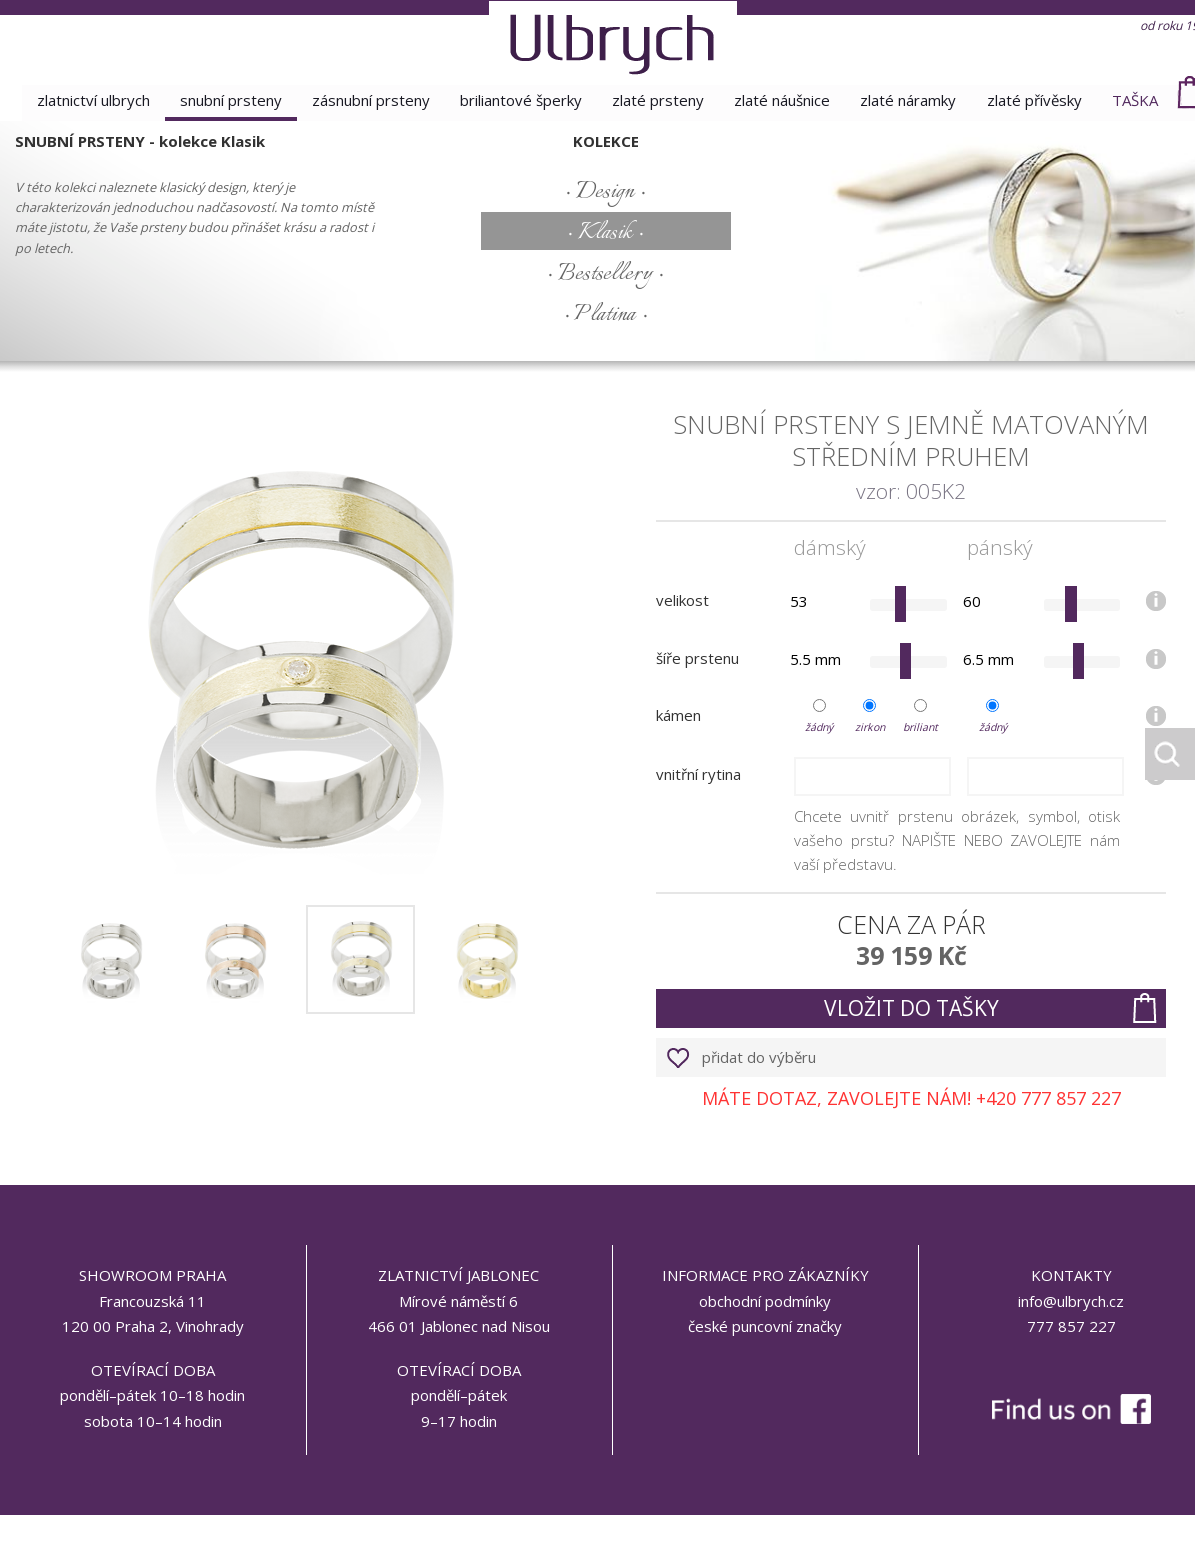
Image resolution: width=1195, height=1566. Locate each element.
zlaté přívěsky (1039, 100)
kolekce (606, 141)
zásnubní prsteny (368, 100)
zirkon (870, 727)
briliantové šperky (520, 100)
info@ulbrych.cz (1071, 1301)
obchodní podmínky (765, 1301)
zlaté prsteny (659, 100)
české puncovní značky (765, 1326)
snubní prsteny (226, 100)
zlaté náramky (912, 100)
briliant (920, 727)
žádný (819, 727)
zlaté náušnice (784, 100)
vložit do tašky (911, 1008)
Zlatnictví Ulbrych (86, 100)
